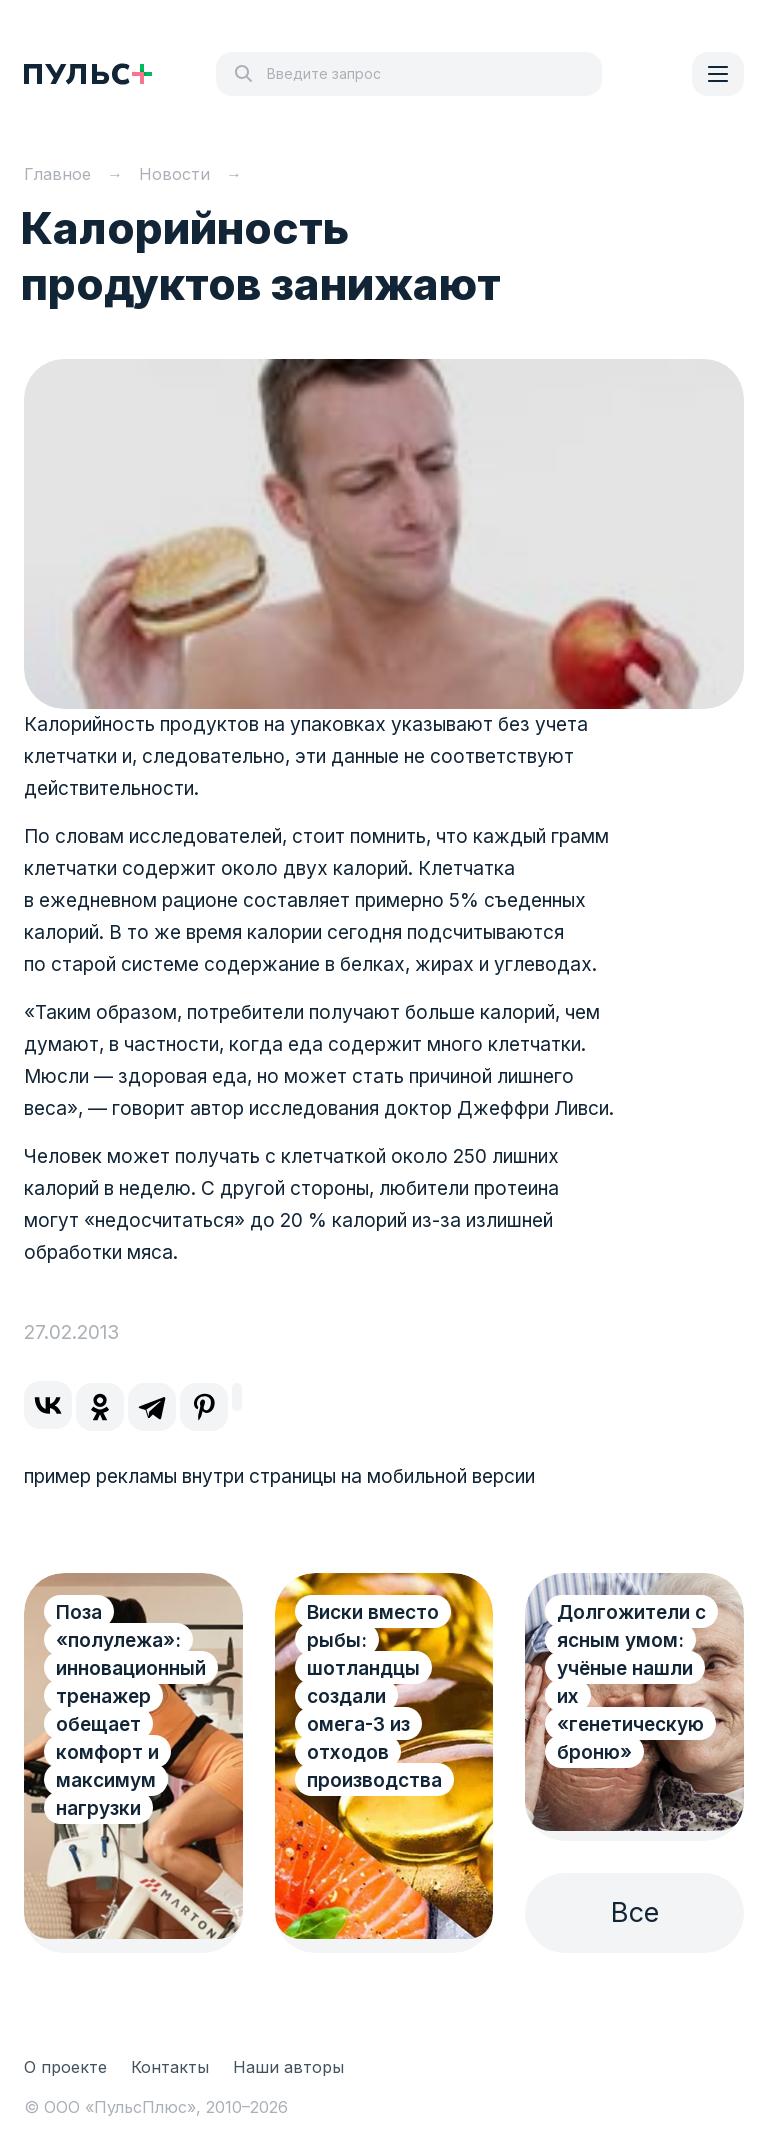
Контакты (170, 2067)
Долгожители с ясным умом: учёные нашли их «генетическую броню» (631, 1682)
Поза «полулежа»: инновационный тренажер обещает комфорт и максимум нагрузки (131, 1710)
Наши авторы (288, 2067)
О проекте (65, 2067)
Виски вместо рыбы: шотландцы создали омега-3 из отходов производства (374, 1696)
